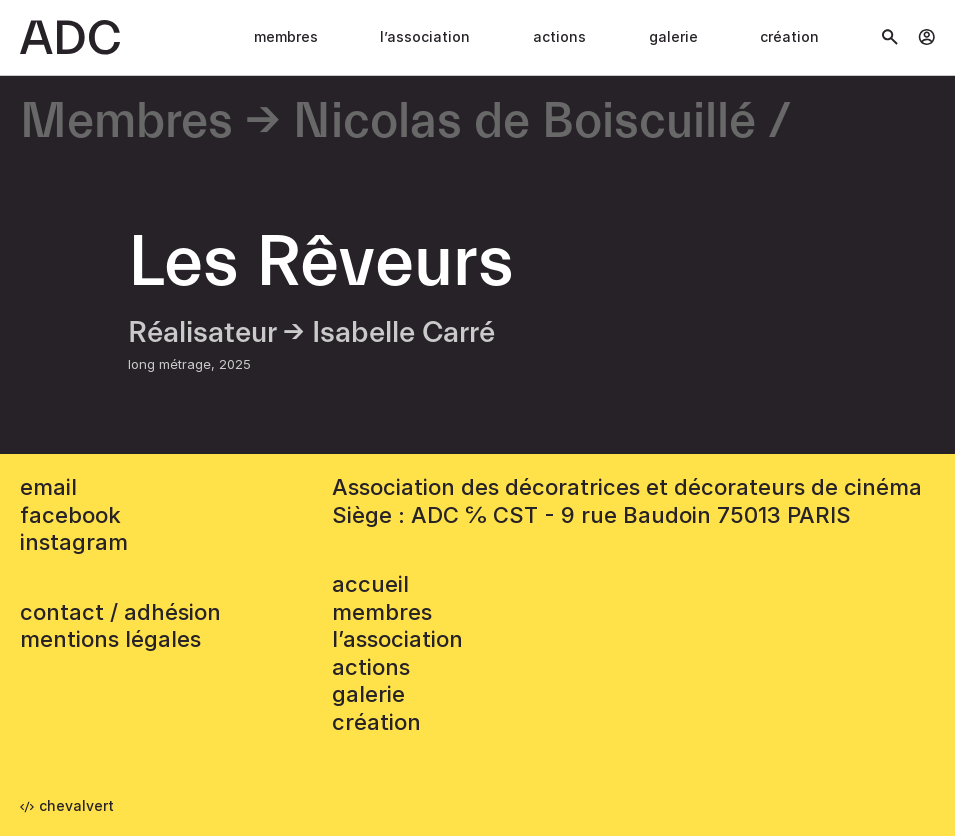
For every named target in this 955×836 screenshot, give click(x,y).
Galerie (673, 36)
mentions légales (110, 639)
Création (789, 36)
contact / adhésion (120, 612)
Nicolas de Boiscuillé (524, 122)
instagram (74, 542)
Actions (559, 36)
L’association (425, 36)
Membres (286, 36)
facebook (70, 515)
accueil (370, 584)
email (48, 487)
